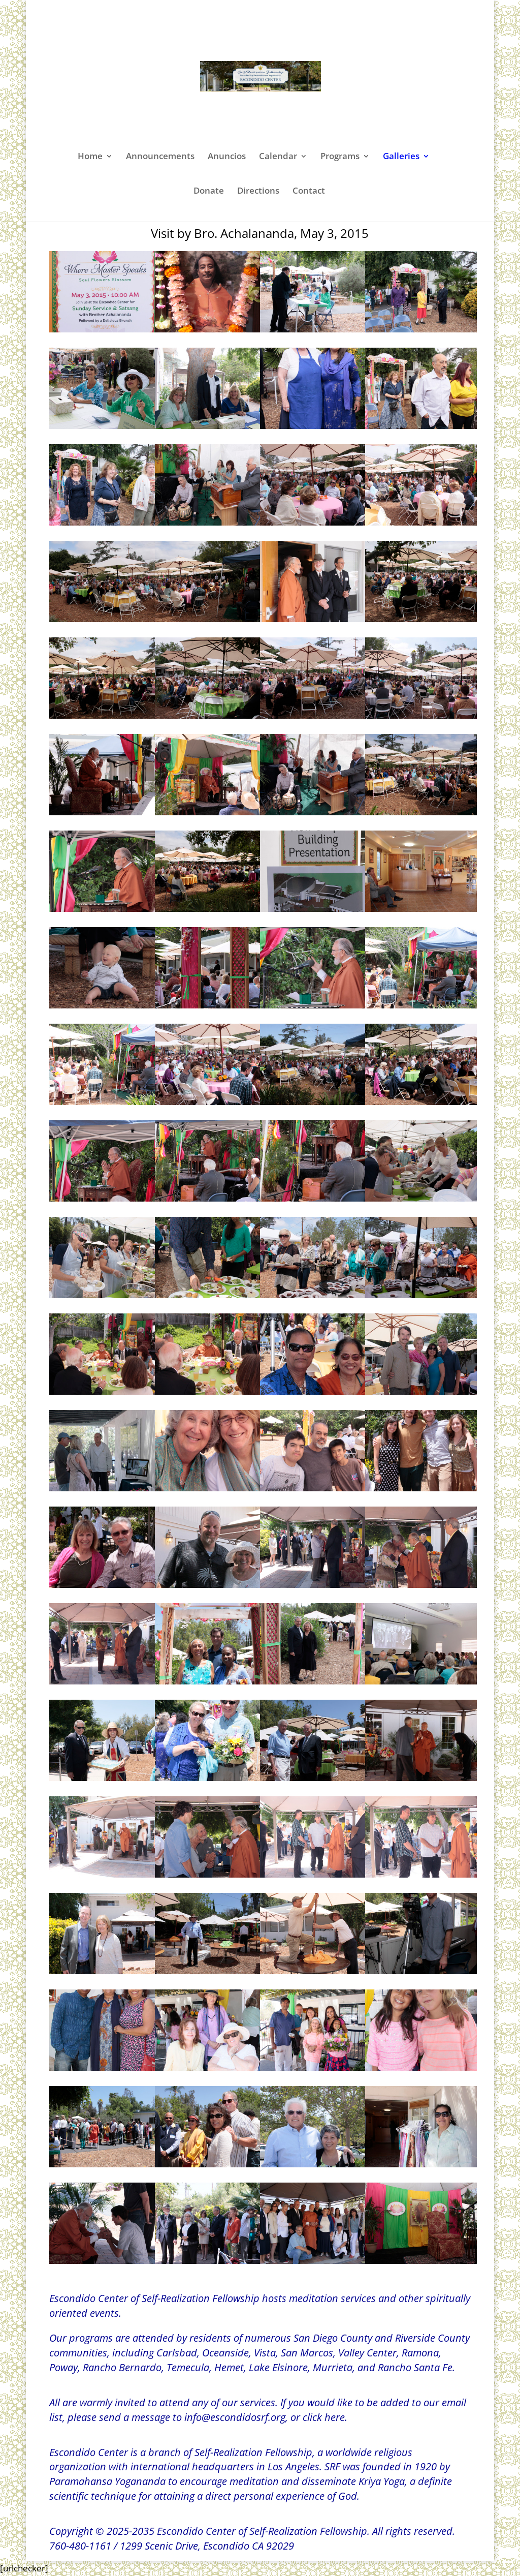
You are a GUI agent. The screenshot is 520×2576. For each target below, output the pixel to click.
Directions (258, 191)
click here (324, 2417)
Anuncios (227, 157)
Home (90, 157)
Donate (208, 191)
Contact (308, 191)
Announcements (160, 157)
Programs (340, 157)
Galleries (401, 157)
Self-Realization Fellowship (253, 2452)
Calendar (278, 157)
